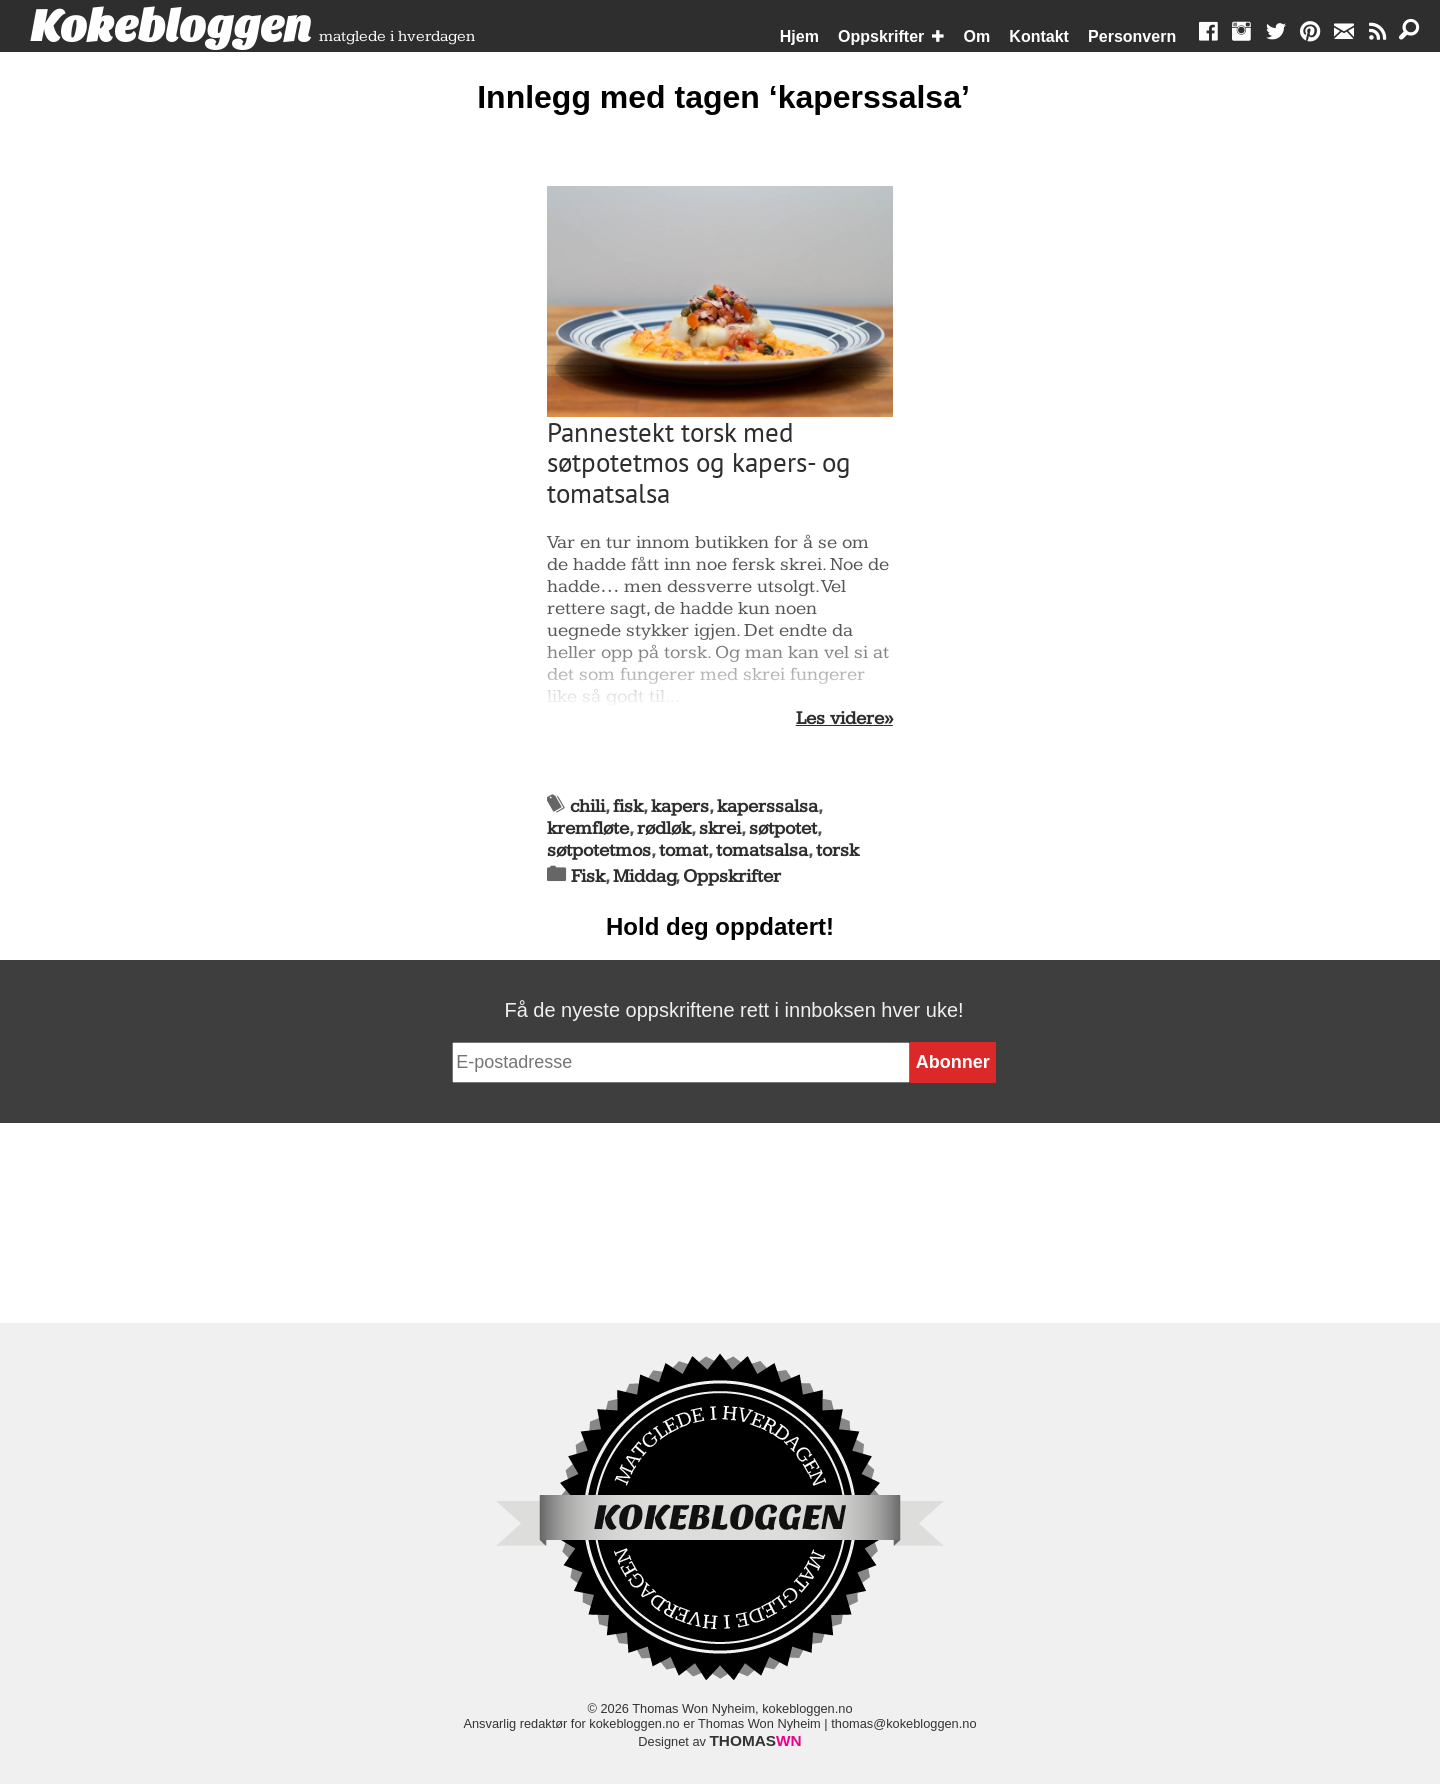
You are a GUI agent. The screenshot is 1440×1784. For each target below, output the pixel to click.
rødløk (664, 828)
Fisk (588, 876)
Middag (644, 876)
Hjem (799, 36)
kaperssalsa (767, 806)
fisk (628, 806)
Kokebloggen (171, 27)
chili (587, 806)
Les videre (840, 719)
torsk (837, 850)
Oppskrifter (881, 36)
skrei (720, 828)
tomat (683, 850)
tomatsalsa (762, 850)
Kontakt (1039, 36)
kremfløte (588, 828)
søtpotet (783, 828)
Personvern (1132, 36)
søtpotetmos (599, 850)
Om (977, 36)
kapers (680, 806)
